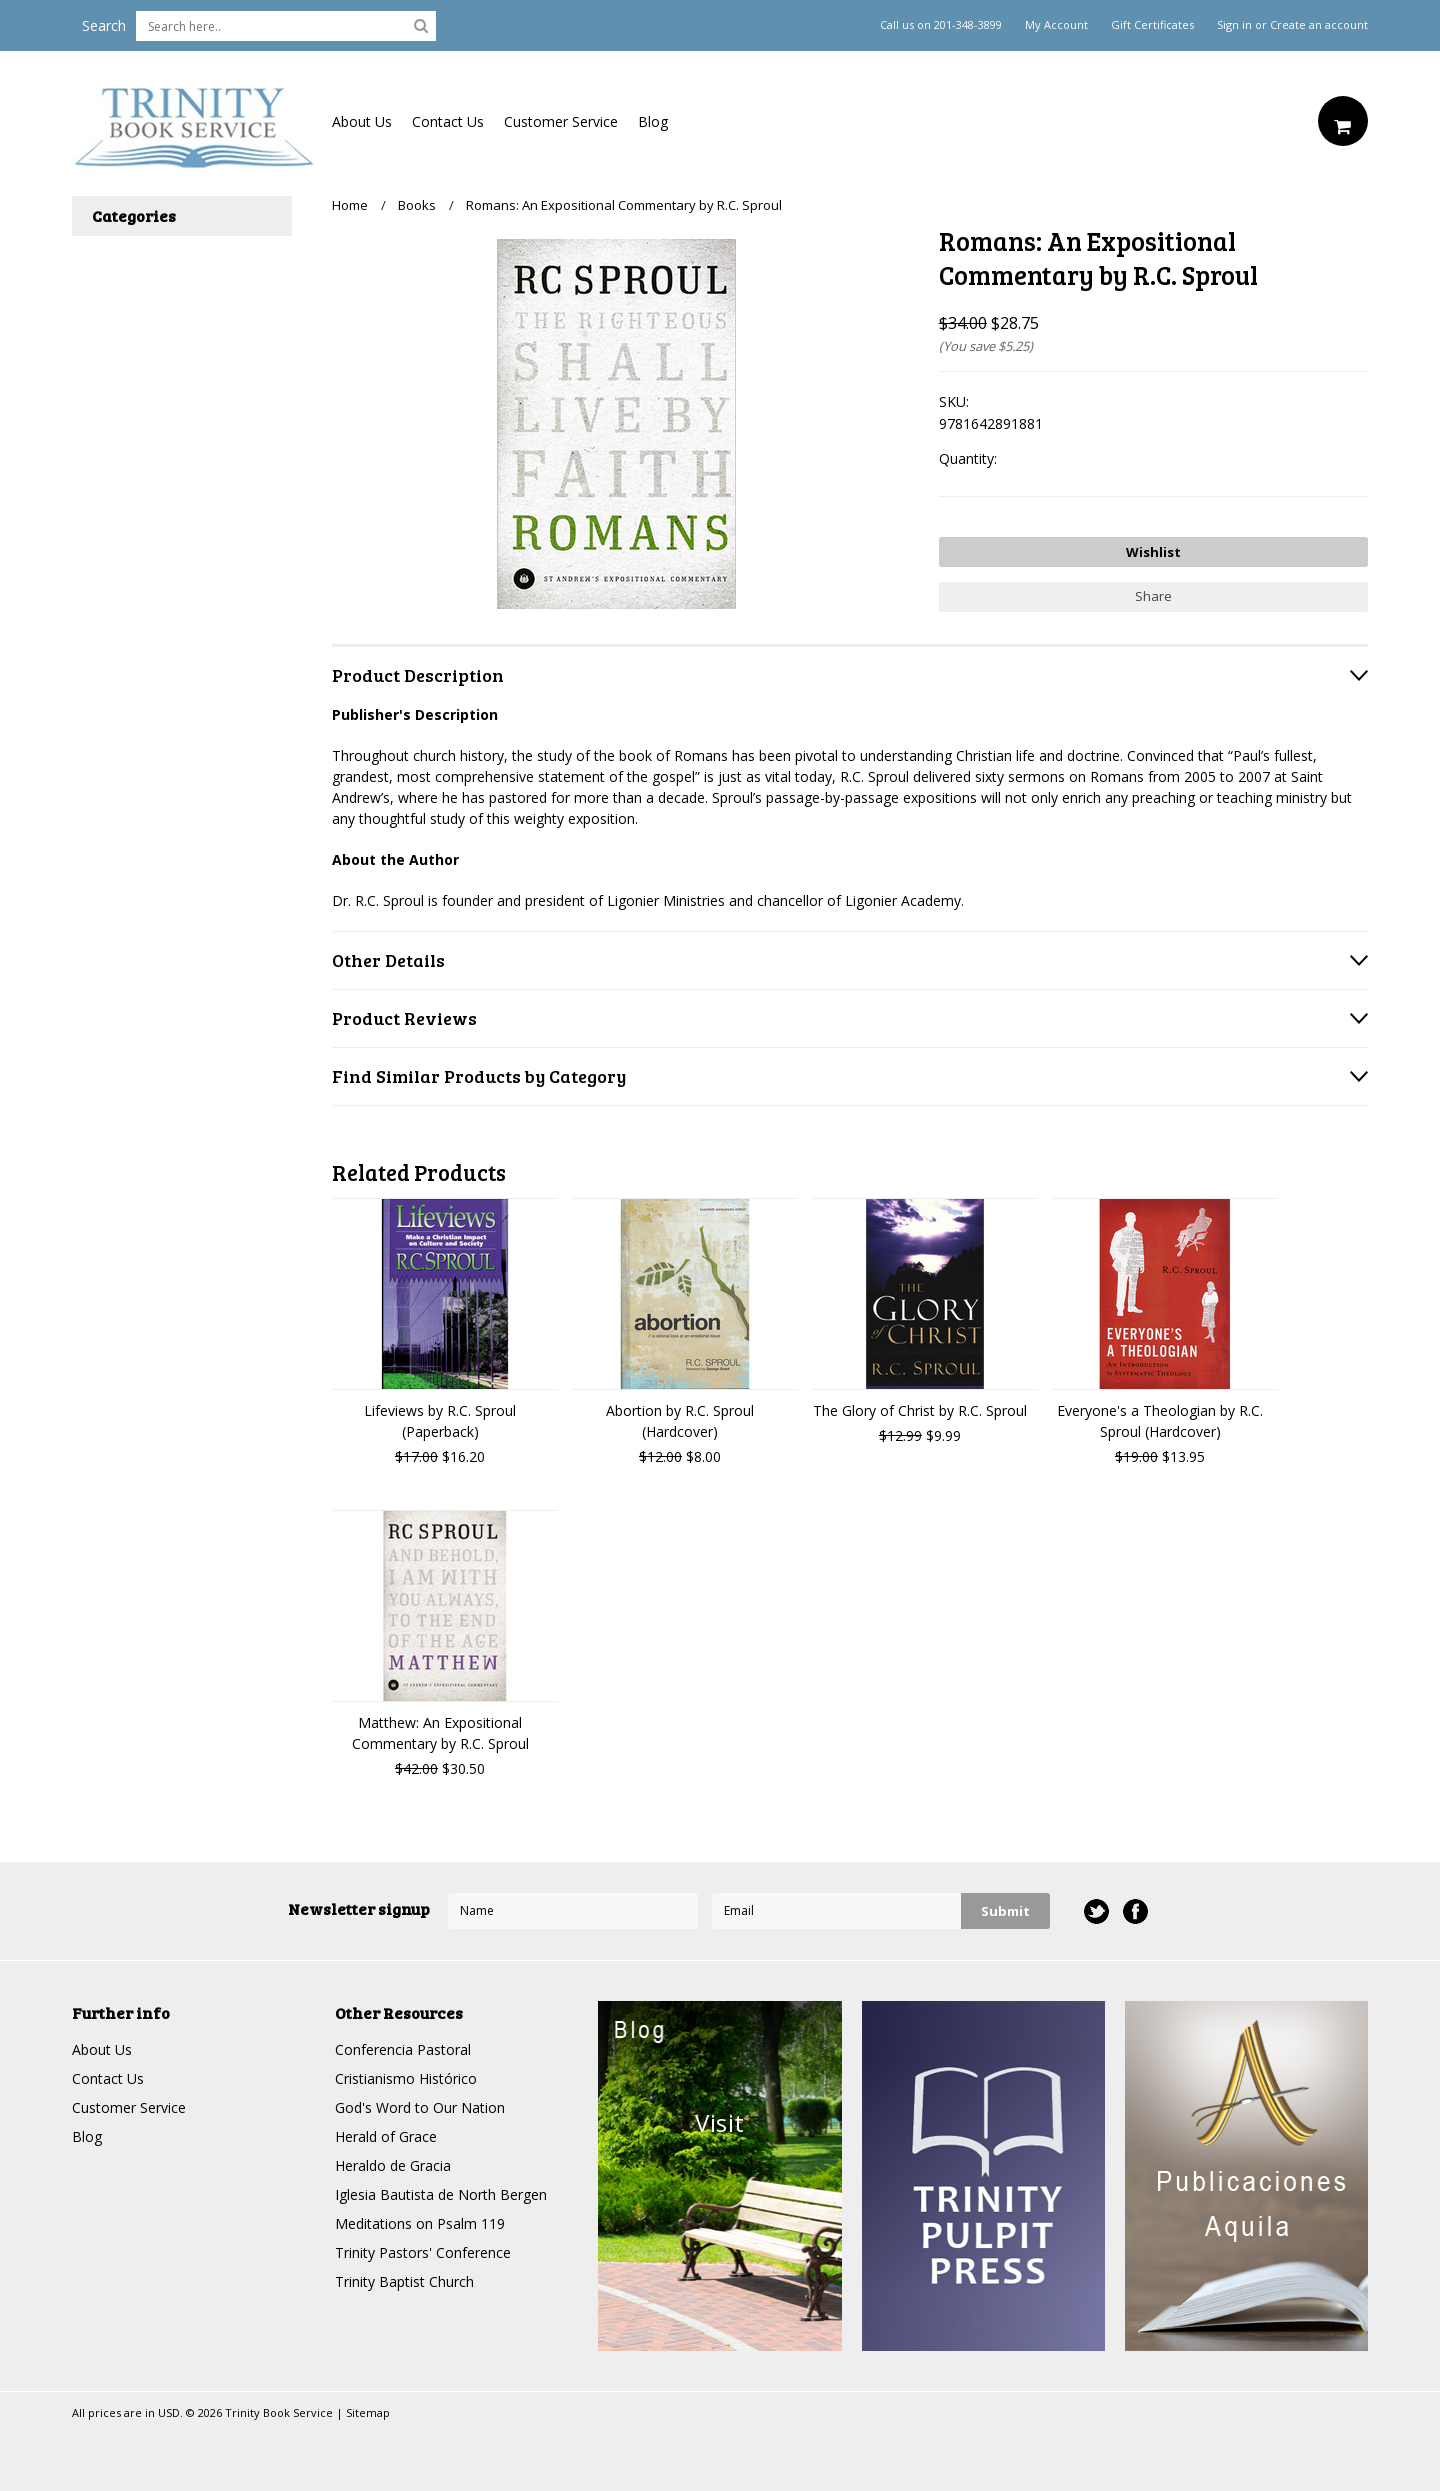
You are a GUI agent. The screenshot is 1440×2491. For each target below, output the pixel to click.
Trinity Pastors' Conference (423, 2252)
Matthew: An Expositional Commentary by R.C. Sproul (440, 1733)
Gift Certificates (1152, 25)
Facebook (1135, 1911)
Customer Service (561, 121)
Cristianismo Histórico (406, 2078)
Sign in (1234, 25)
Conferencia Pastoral (403, 2049)
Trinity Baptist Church (404, 2281)
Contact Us (448, 121)
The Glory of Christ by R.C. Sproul (920, 1410)
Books (417, 205)
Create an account (1319, 25)
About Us (362, 121)
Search (104, 25)
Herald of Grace (386, 2136)
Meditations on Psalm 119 (420, 2223)
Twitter (1096, 1911)
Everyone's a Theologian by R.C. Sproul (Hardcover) (1160, 1421)
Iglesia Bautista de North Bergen (441, 2194)
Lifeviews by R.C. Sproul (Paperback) (440, 1421)
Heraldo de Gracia (393, 2165)
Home (350, 205)
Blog (653, 121)
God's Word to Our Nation (420, 2107)
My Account (1056, 25)
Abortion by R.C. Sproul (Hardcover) (680, 1421)
